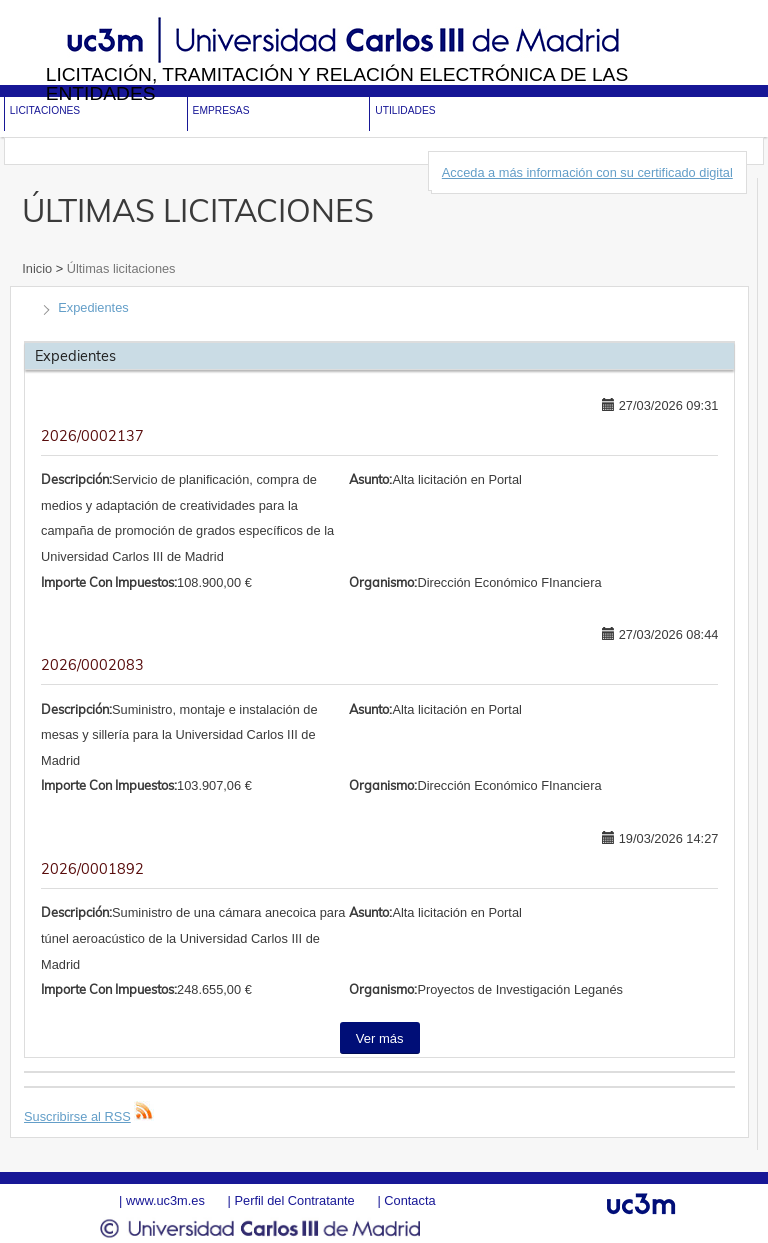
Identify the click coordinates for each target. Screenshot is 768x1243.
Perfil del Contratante (294, 1200)
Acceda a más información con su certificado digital (587, 172)
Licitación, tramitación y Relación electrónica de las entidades (337, 84)
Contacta (409, 1200)
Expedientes (93, 307)
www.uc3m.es (165, 1200)
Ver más (380, 1038)
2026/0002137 (92, 436)
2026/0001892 (92, 869)
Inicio (38, 268)
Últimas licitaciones (119, 268)
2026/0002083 (92, 665)
